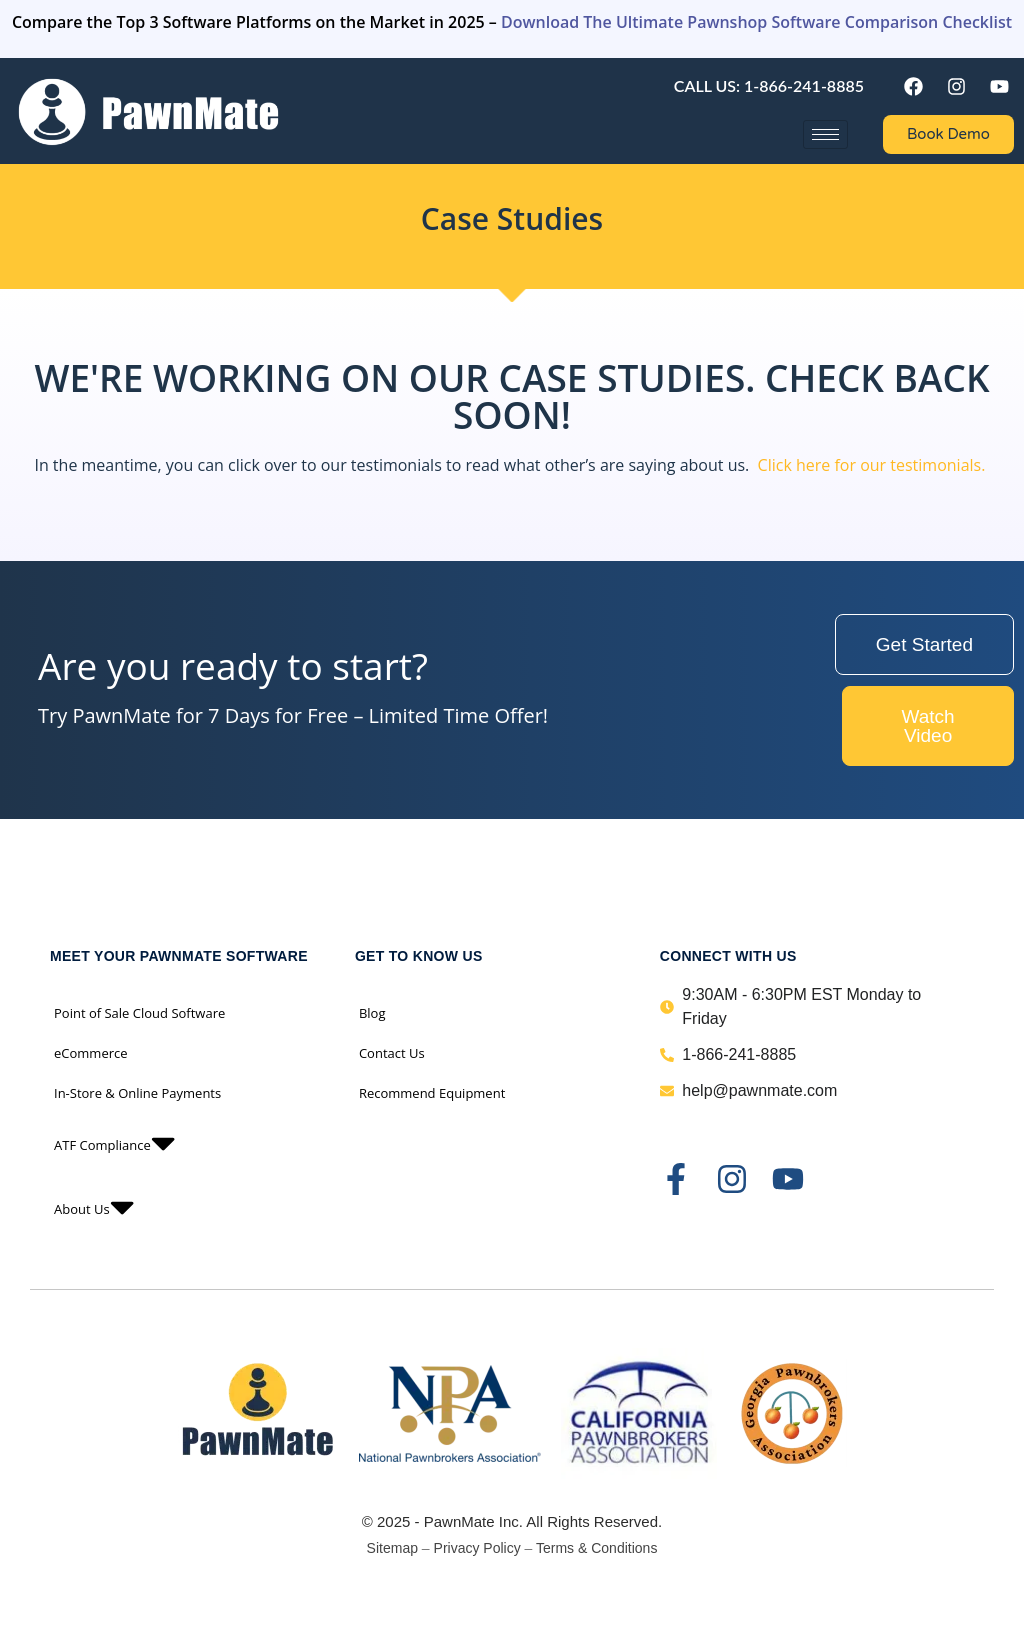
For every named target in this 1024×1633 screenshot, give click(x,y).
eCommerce (91, 1053)
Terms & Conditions (596, 1548)
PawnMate (459, 1521)
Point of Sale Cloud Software (139, 1013)
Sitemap (392, 1548)
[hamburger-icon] (825, 134)
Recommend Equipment (432, 1093)
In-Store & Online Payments (137, 1093)
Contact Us (392, 1053)
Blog (372, 1013)
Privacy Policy (477, 1548)
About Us (94, 1209)
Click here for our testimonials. (872, 465)
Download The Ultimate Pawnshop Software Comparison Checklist (756, 22)
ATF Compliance (114, 1145)
